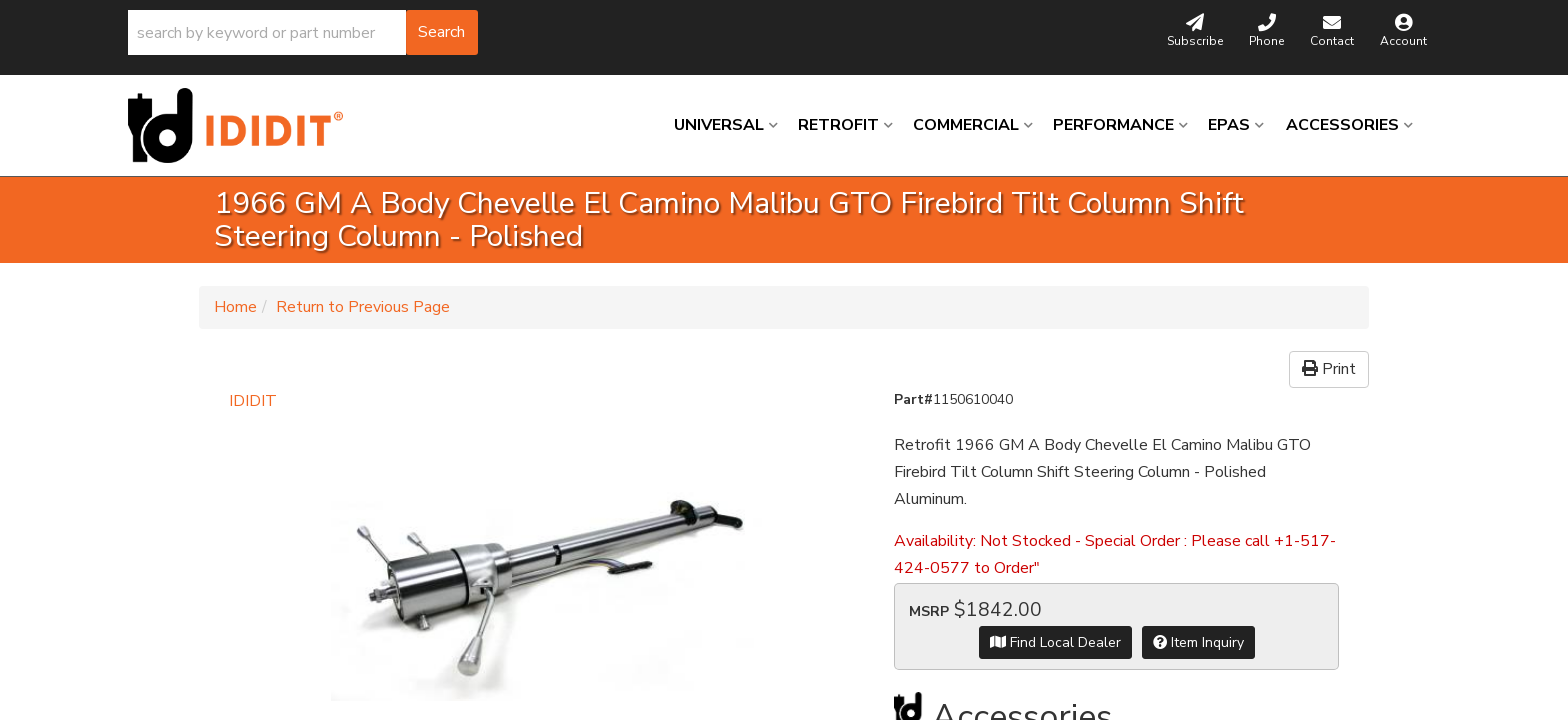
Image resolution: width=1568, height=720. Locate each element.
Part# (913, 399)
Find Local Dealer (1055, 642)
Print (1329, 369)
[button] (303, 32)
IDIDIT (253, 401)
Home (235, 307)
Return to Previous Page (363, 307)
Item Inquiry (1198, 642)
